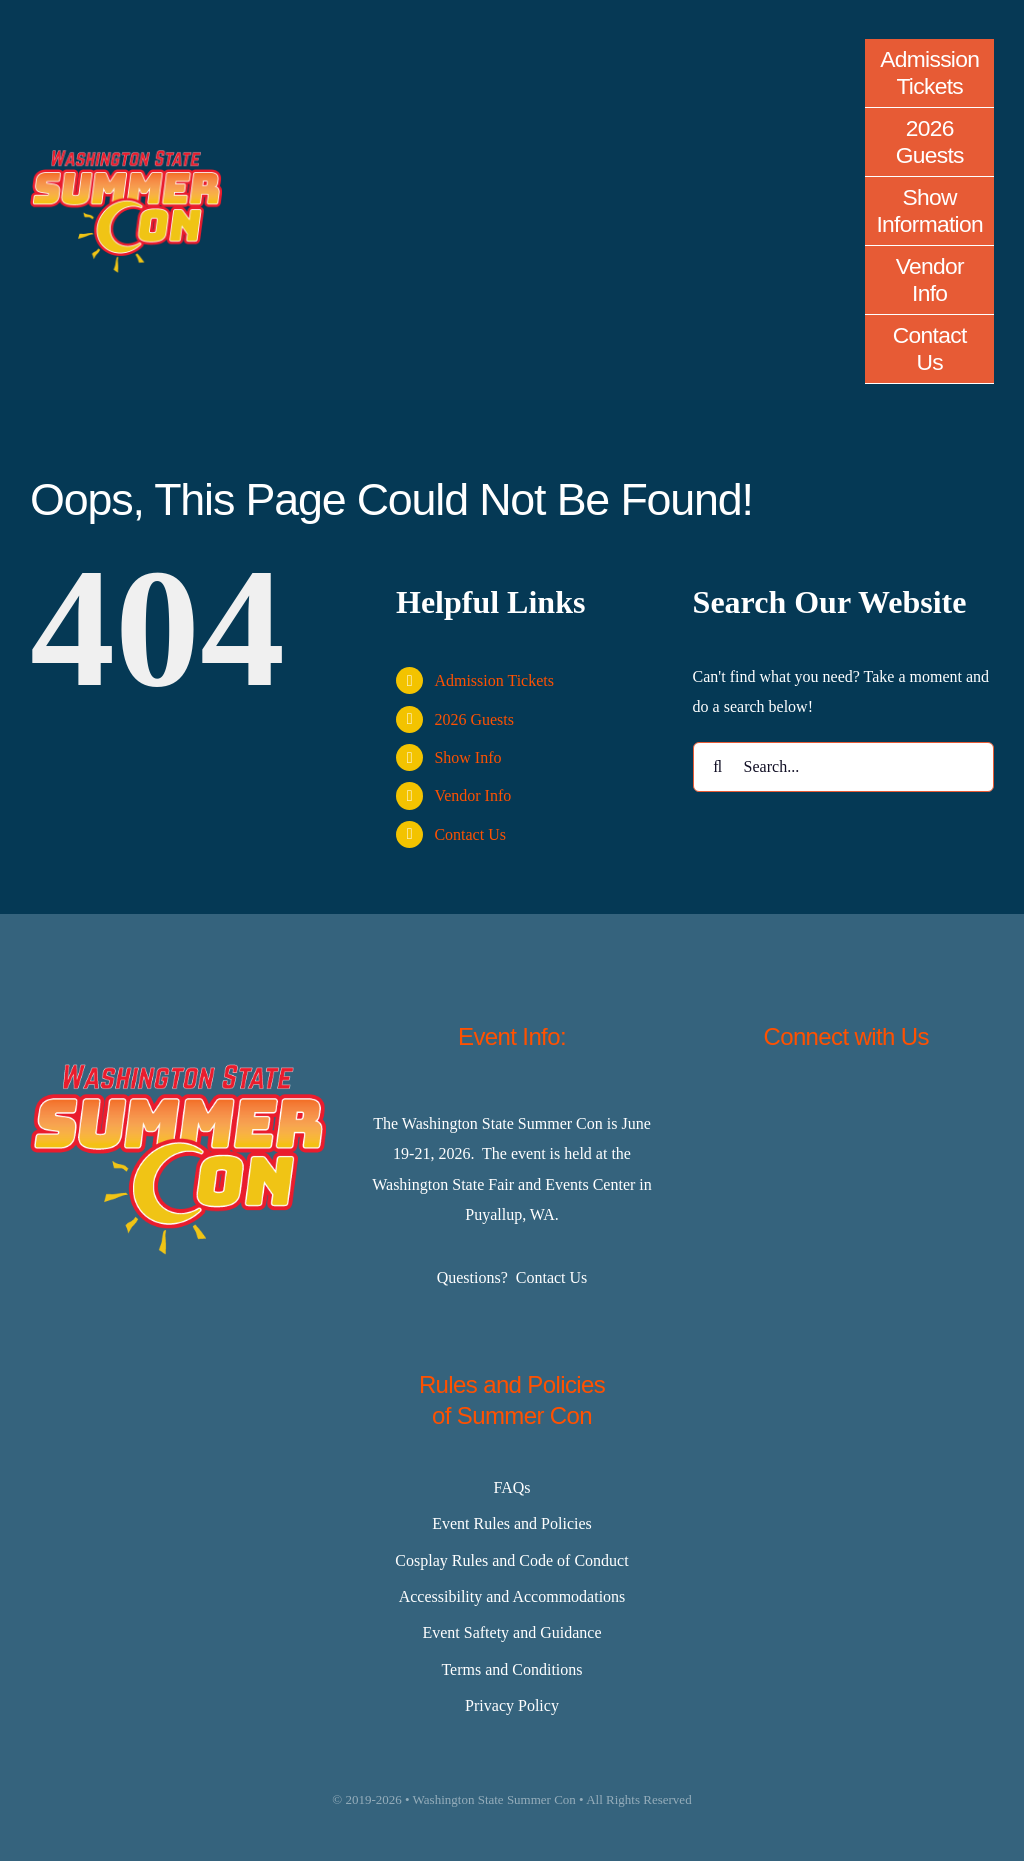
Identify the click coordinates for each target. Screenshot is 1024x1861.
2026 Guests (474, 719)
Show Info (467, 757)
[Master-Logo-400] (126, 157)
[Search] (718, 767)
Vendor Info (472, 795)
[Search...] (843, 767)
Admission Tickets (494, 680)
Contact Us (470, 834)
